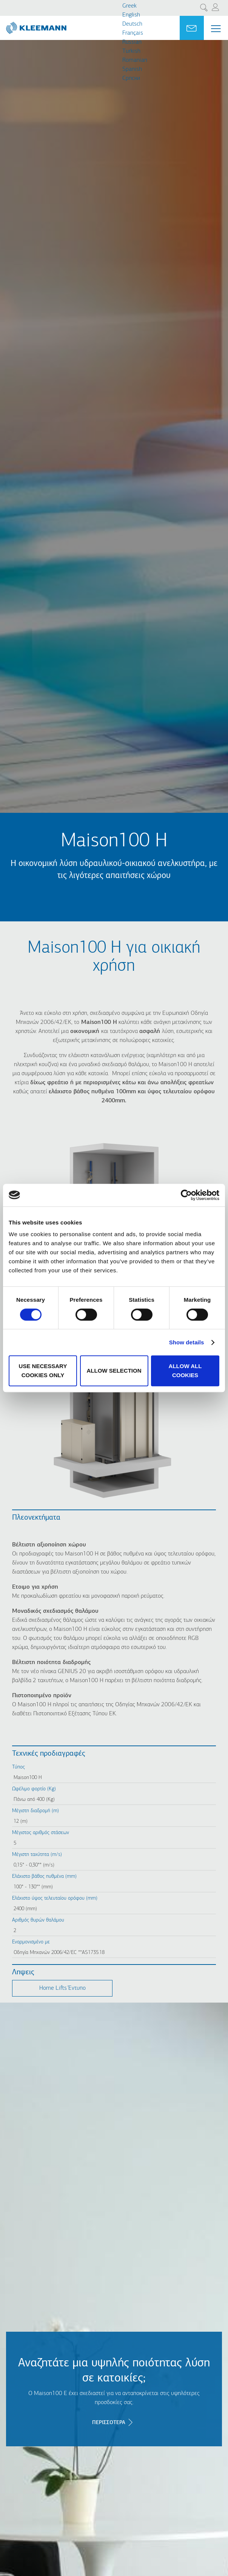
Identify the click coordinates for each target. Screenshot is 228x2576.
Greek (129, 6)
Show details (186, 1342)
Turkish (131, 51)
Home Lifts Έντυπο (62, 1988)
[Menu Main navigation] (216, 29)
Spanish (132, 69)
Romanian (134, 60)
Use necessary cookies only (43, 1370)
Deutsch (132, 24)
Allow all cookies (185, 1370)
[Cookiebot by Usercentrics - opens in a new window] (186, 1195)
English (131, 15)
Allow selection (114, 1370)
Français (132, 33)
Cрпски (131, 78)
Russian (132, 42)
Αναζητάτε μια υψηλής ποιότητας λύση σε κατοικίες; (114, 2370)
